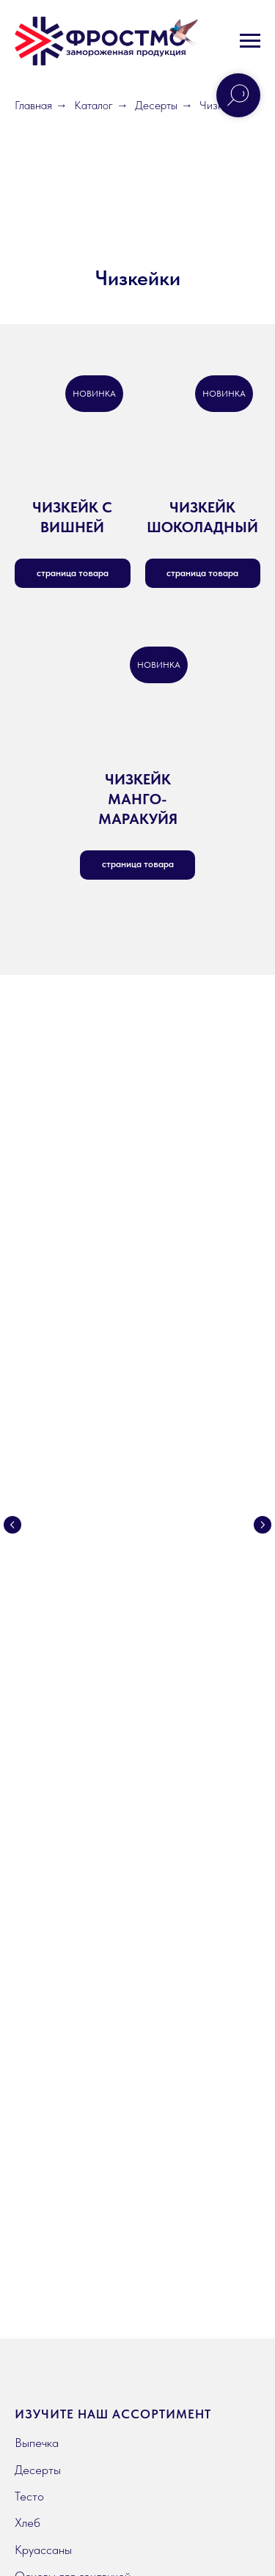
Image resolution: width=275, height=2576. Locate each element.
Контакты (39, 2036)
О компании (46, 1983)
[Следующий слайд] (262, 1440)
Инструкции (45, 2134)
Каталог (93, 105)
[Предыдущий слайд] (12, 1440)
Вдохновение (48, 2160)
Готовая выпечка (57, 1902)
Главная (33, 105)
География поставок (67, 2009)
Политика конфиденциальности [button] (72, 2431)
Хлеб (27, 1795)
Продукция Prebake (65, 1875)
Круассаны (43, 1822)
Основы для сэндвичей (73, 1848)
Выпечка (37, 1715)
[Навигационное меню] (250, 41)
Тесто (29, 1769)
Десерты (156, 105)
